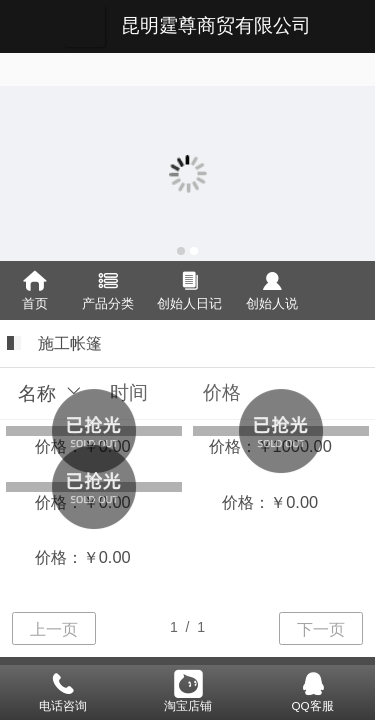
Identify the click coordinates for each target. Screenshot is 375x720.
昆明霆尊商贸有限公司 (216, 25)
